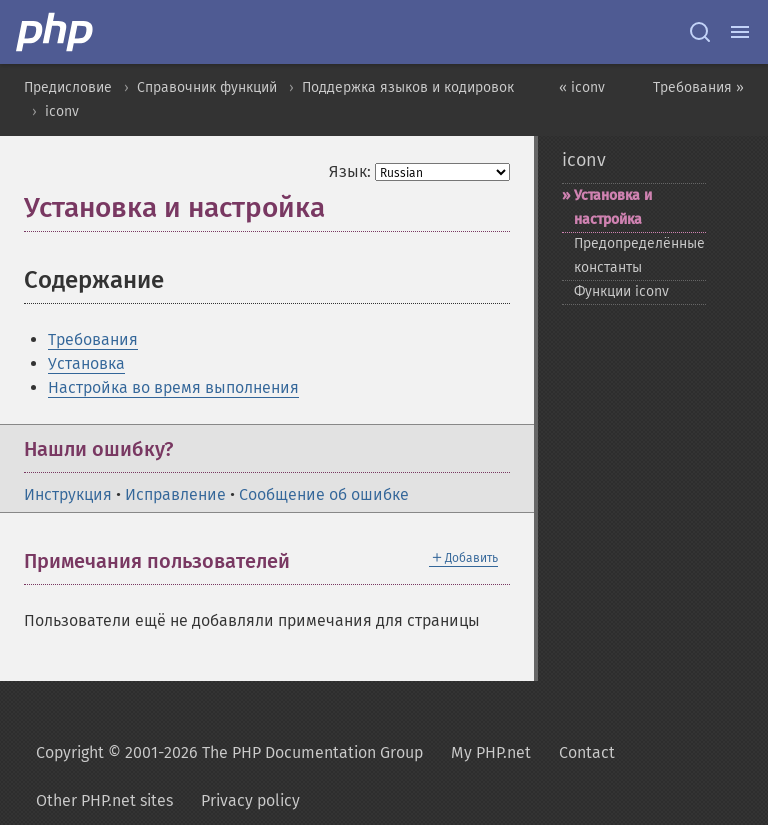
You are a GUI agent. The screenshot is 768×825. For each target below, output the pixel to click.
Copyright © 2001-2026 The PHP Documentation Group (229, 752)
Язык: (350, 171)
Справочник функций (207, 87)
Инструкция (68, 494)
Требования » (698, 87)
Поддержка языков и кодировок (408, 87)
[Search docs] (700, 32)
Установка (86, 363)
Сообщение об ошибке (324, 494)
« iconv (582, 87)
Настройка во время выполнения (173, 387)
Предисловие (68, 87)
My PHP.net (491, 752)
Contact (587, 752)
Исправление (175, 494)
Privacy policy (250, 800)
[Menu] (740, 32)
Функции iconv (621, 291)
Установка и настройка (613, 207)
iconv (62, 111)
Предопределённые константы (639, 255)
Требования (93, 339)
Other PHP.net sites (104, 800)
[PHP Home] (56, 32)
